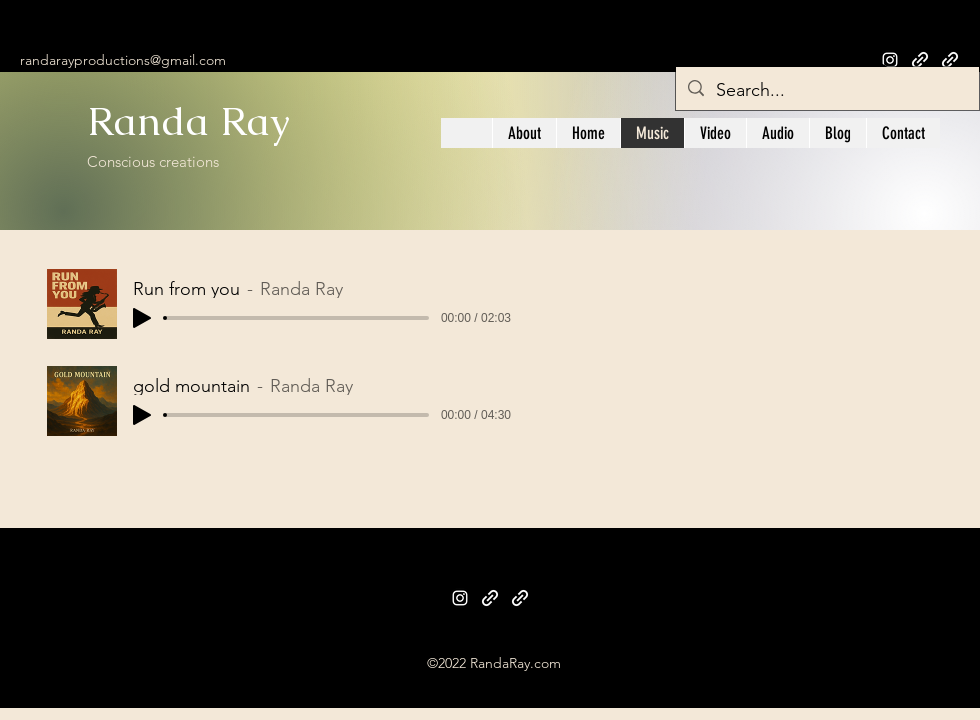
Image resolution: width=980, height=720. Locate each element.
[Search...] (826, 91)
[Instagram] (460, 598)
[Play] (142, 318)
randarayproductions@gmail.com (123, 60)
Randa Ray (194, 121)
